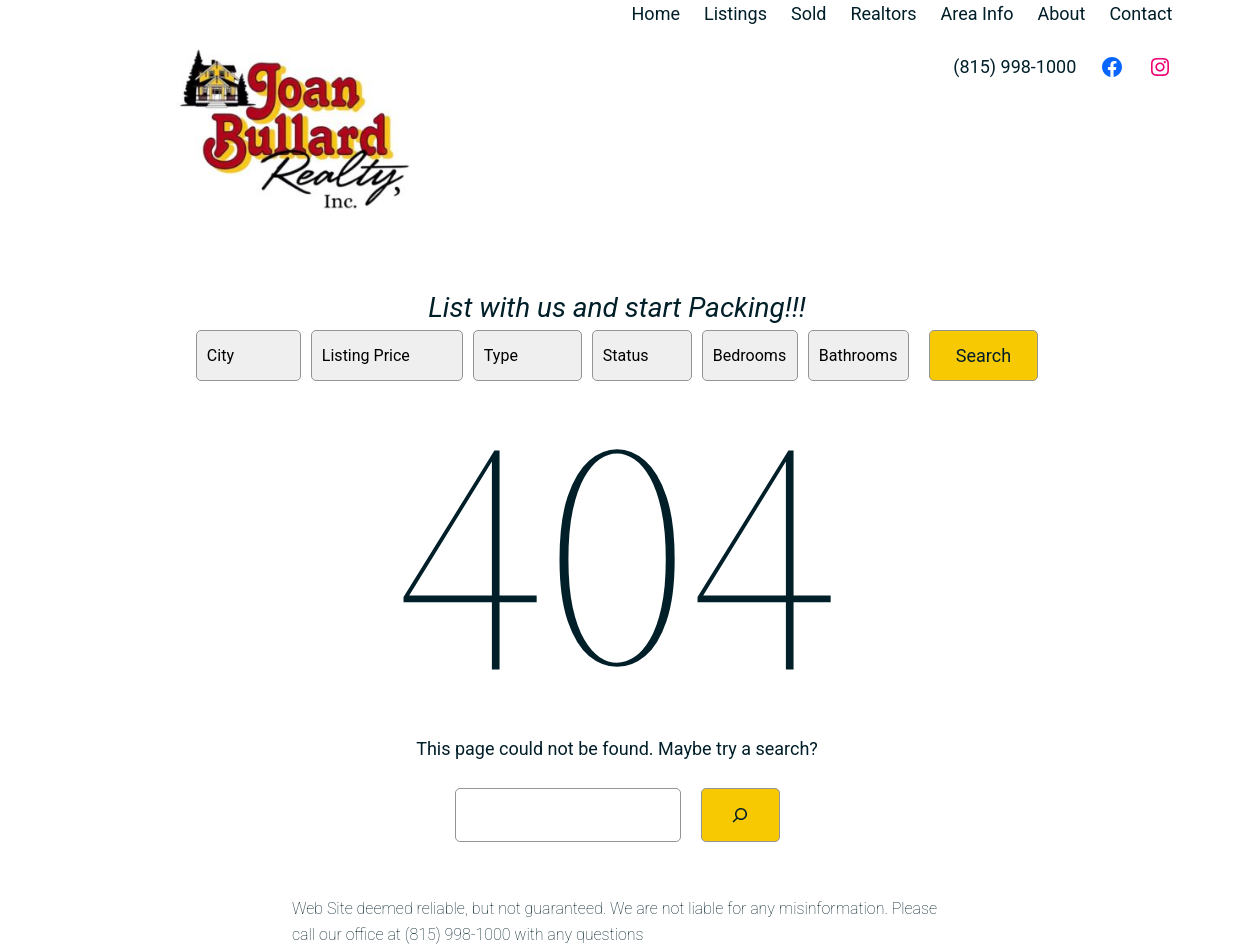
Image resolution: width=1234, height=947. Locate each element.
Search (983, 355)
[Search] (740, 815)
